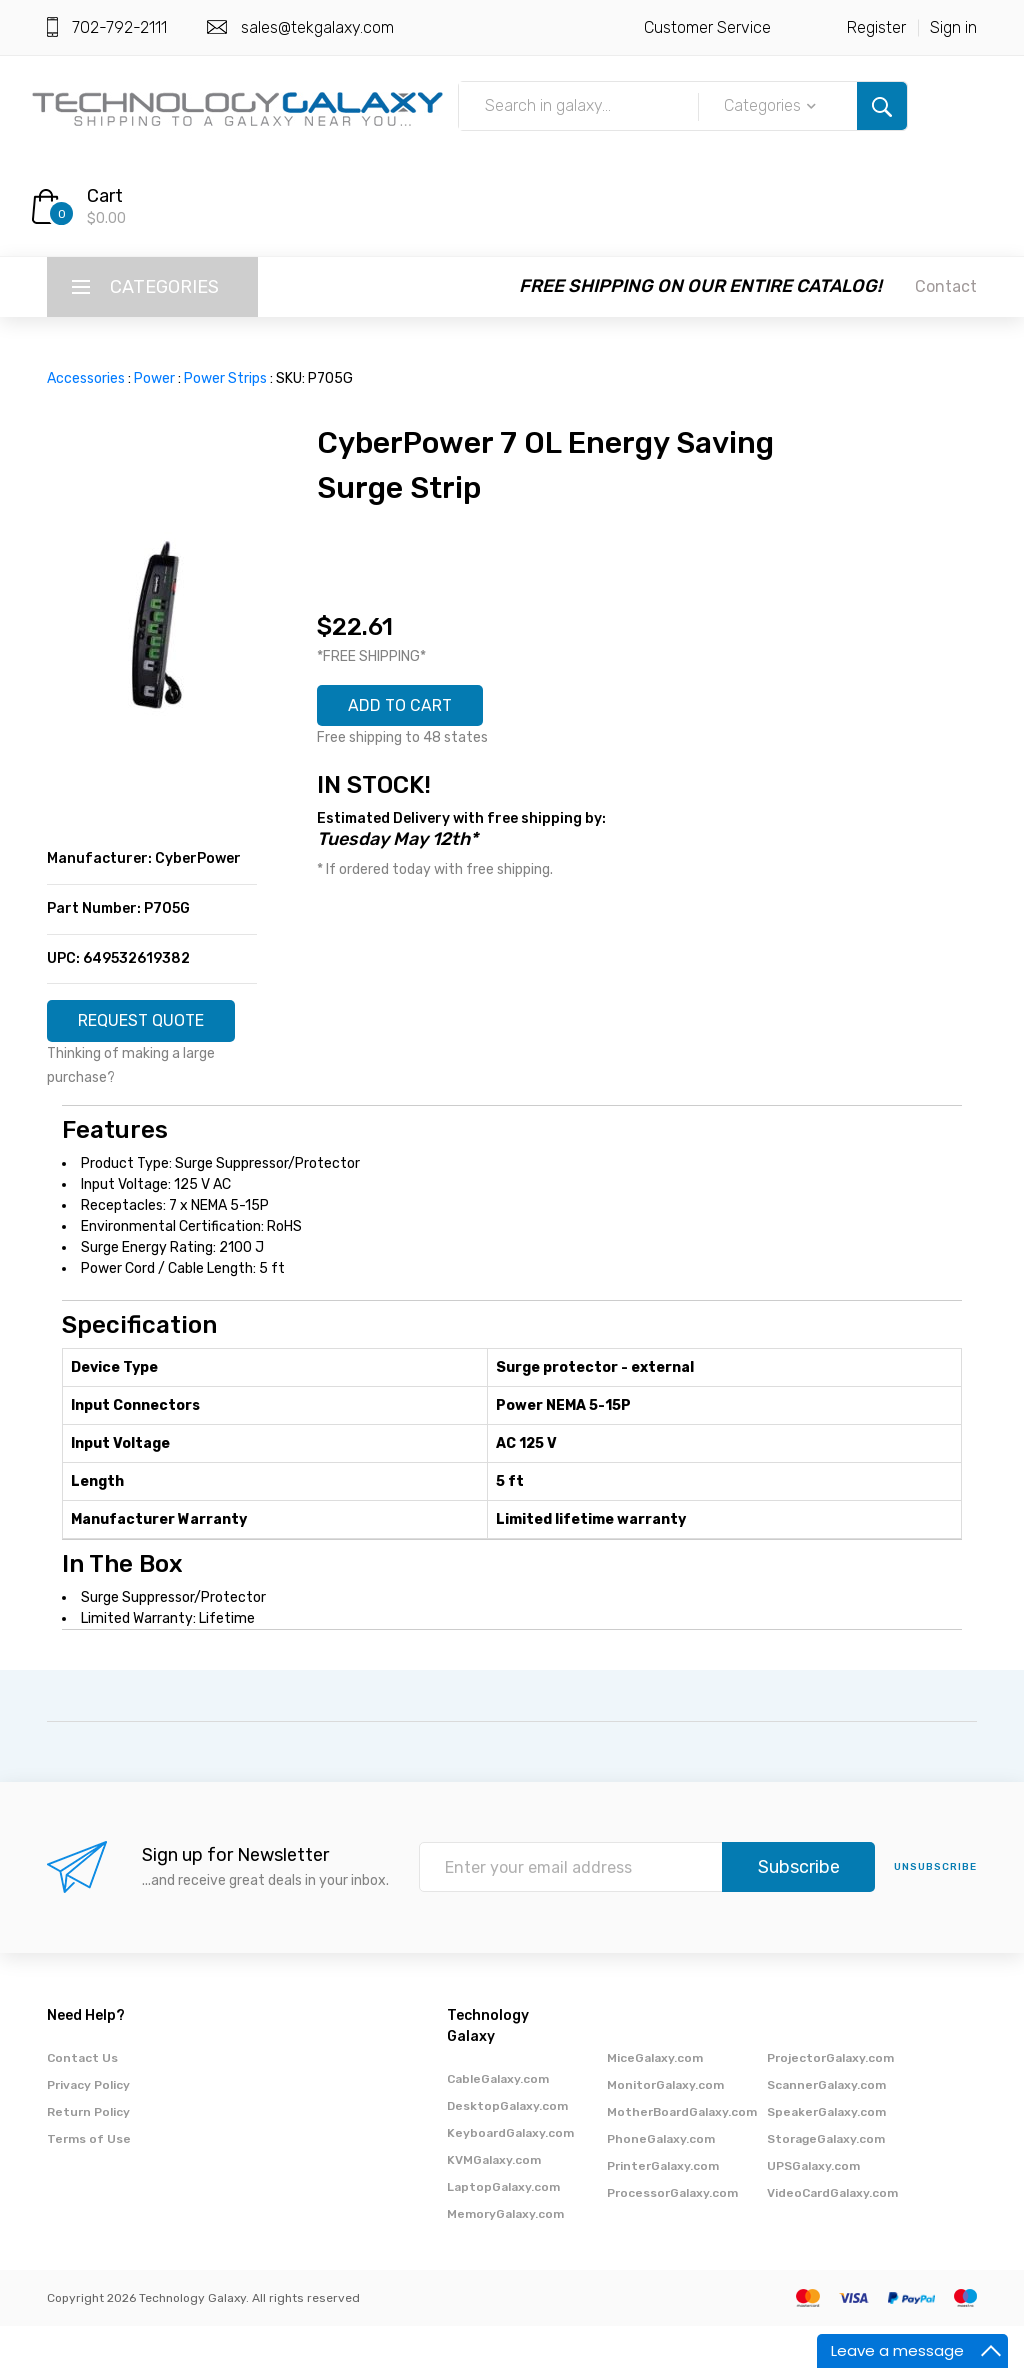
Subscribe (799, 1910)
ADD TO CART (411, 709)
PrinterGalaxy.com (663, 2208)
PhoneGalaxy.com (661, 2181)
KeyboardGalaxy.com (510, 2175)
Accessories (86, 378)
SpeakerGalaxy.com (826, 2154)
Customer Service (707, 27)
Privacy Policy (88, 2127)
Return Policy (88, 2154)
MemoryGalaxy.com (505, 2256)
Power (154, 378)
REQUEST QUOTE (152, 1030)
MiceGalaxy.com (655, 2100)
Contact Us (82, 2100)
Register (876, 27)
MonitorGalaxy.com (665, 2127)
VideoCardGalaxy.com (832, 2235)
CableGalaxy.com (498, 2121)
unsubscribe (935, 1910)
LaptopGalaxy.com (503, 2229)
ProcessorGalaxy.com (672, 2235)
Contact (946, 286)
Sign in (953, 27)
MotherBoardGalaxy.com (682, 2154)
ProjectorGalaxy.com (830, 2100)
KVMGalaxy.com (494, 2202)
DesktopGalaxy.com (507, 2148)
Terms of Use (89, 2181)
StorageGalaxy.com (826, 2181)
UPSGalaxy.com (813, 2208)
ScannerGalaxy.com (826, 2127)
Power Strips (225, 378)
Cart (105, 196)
